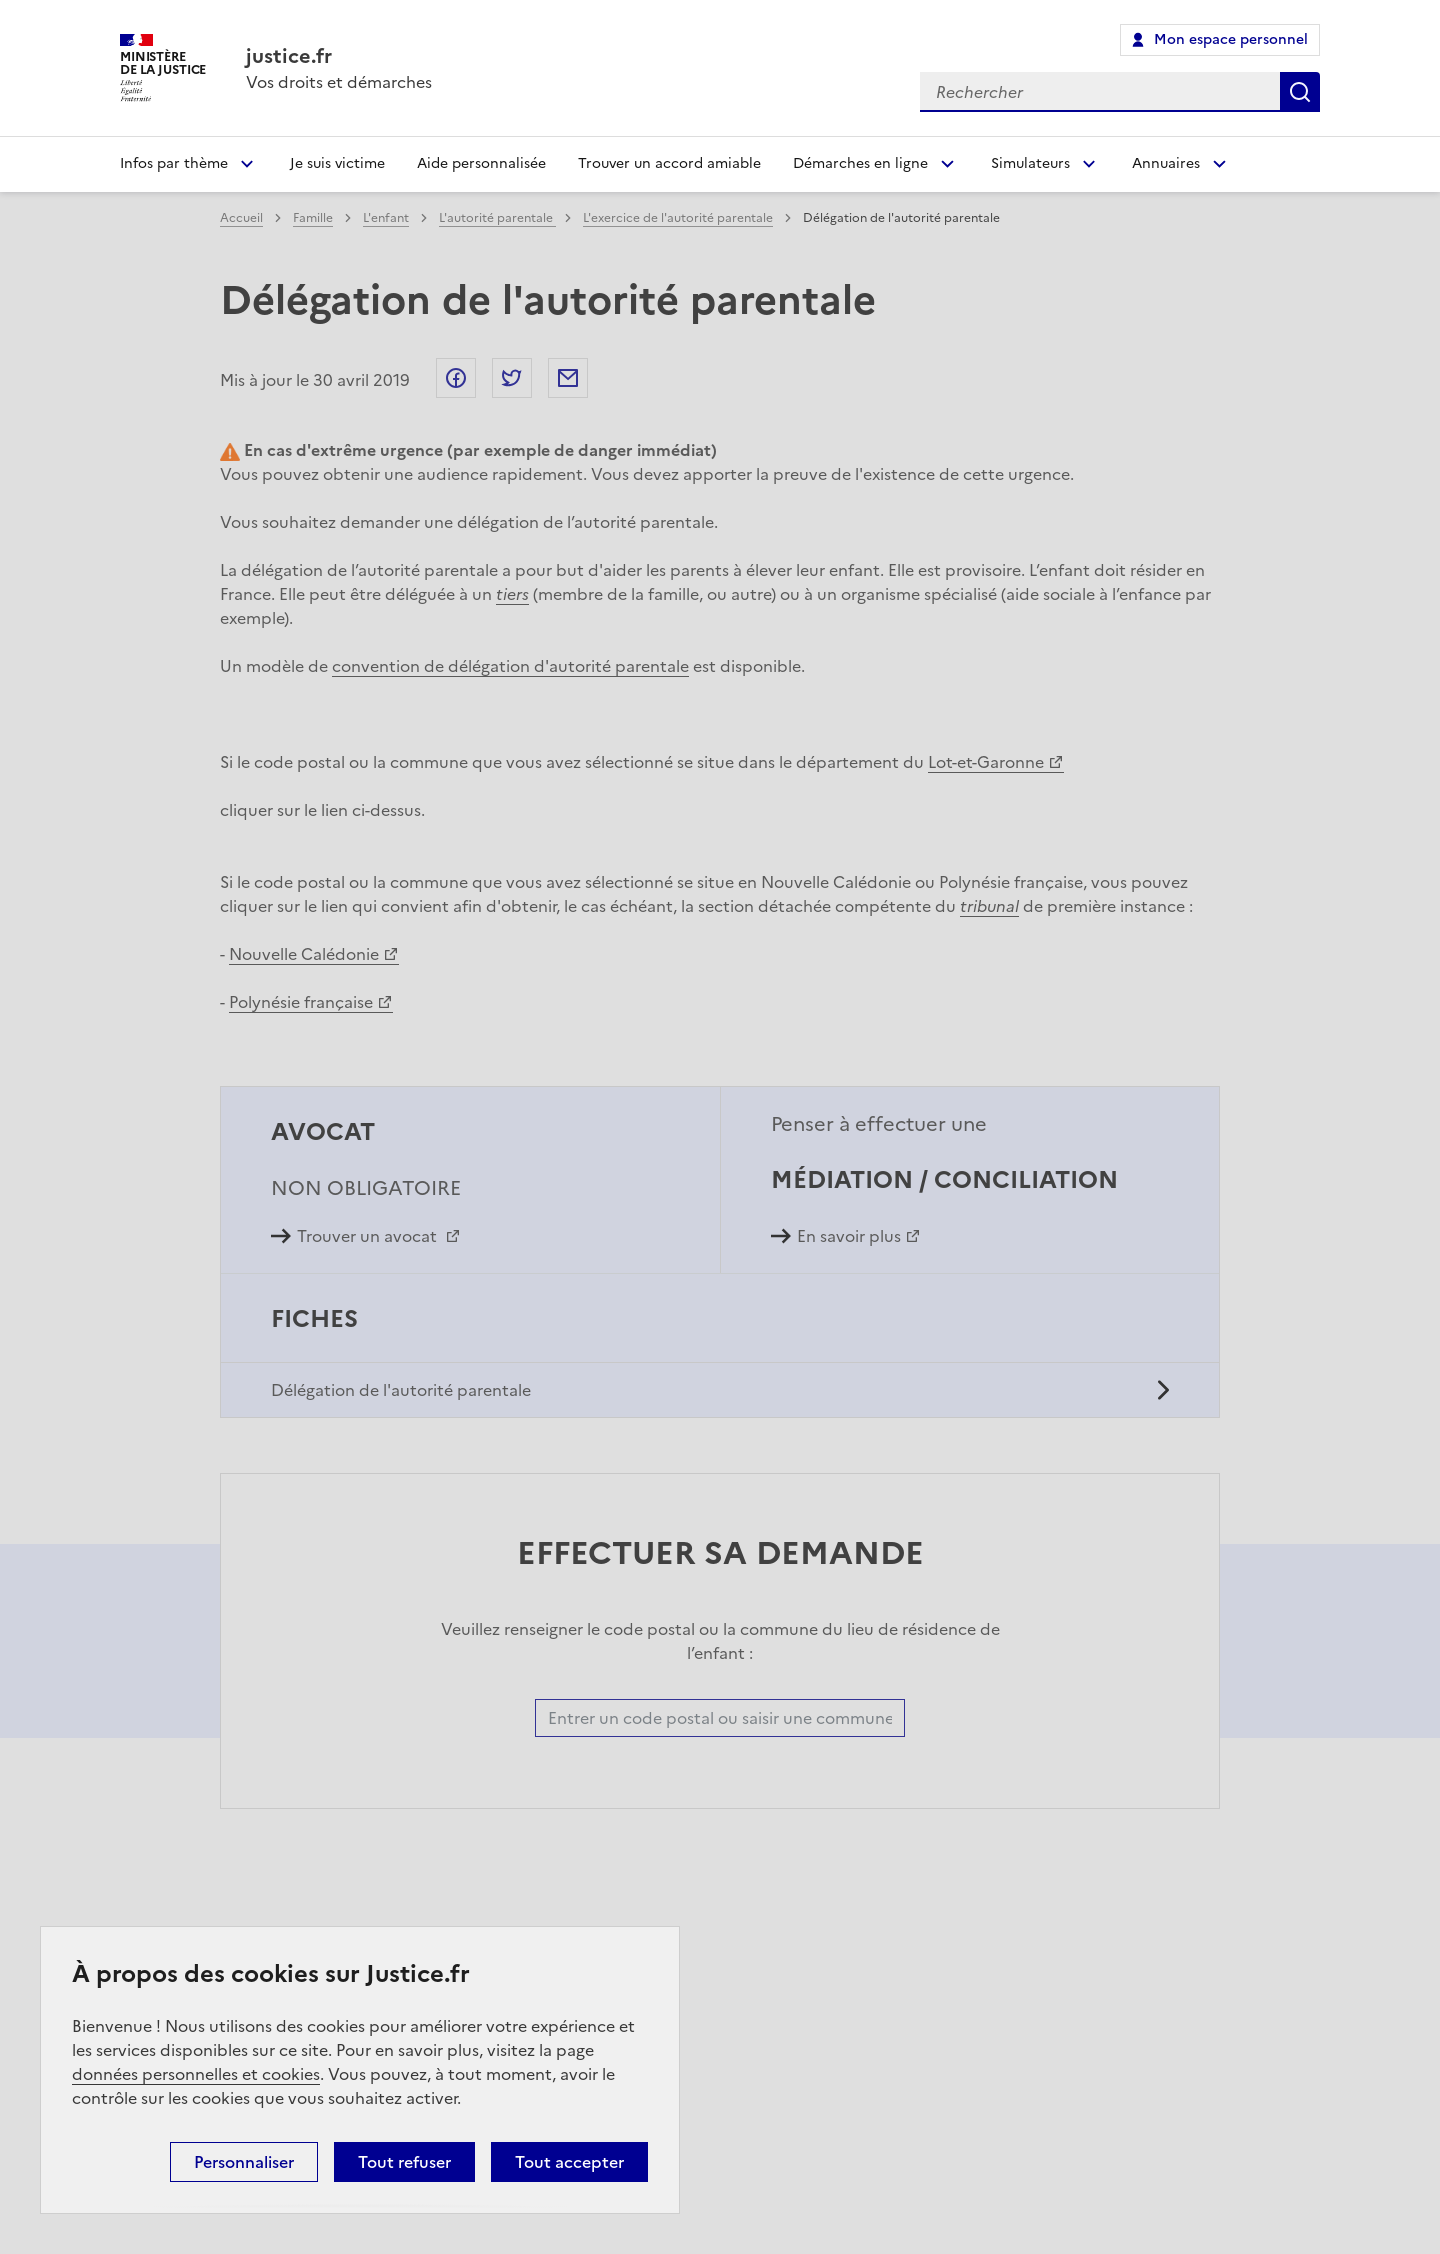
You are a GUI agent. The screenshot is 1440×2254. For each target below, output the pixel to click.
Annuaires (1166, 163)
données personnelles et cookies (196, 2074)
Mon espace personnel (1231, 39)
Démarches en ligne (860, 163)
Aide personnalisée (481, 163)
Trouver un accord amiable (669, 163)
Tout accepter (569, 2162)
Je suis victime (337, 163)
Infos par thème (174, 163)
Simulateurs (1030, 163)
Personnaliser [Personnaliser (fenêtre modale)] (244, 2162)
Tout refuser (404, 2162)
